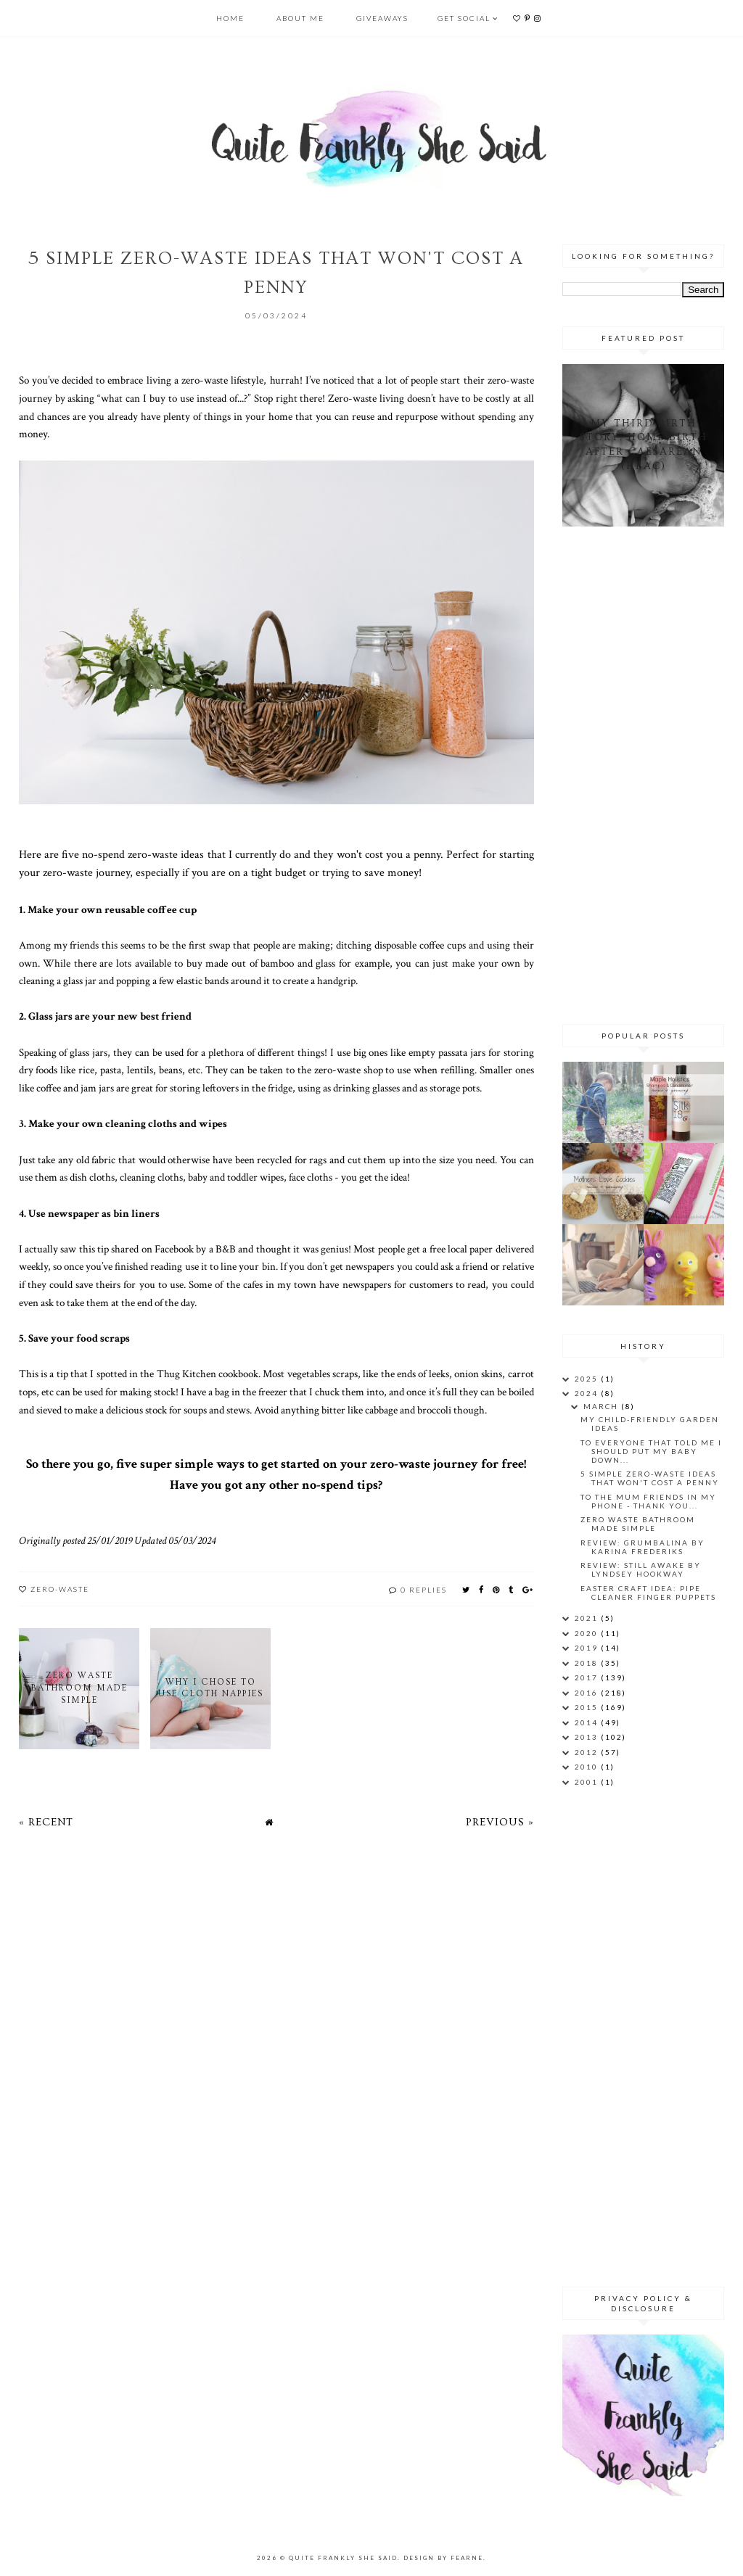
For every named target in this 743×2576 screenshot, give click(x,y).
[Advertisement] (652, 773)
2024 (588, 1393)
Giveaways (382, 18)
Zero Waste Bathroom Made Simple (637, 1523)
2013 (588, 1737)
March (602, 1406)
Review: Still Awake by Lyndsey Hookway (640, 1569)
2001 (588, 1782)
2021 (588, 1618)
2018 (588, 1663)
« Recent (46, 1822)
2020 (588, 1633)
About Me (300, 18)
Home (230, 18)
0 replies (424, 1589)
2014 (588, 1722)
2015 (588, 1707)
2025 (588, 1378)
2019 (588, 1647)
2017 (588, 1677)
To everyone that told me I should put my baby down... (651, 1451)
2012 (588, 1752)
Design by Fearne (443, 2557)
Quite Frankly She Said (343, 2557)
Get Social (464, 18)
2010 (588, 1766)
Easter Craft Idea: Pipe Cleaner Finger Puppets (648, 1592)
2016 (588, 1692)
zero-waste (59, 1589)
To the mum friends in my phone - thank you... (648, 1501)
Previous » (500, 1822)
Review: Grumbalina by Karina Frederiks (642, 1547)
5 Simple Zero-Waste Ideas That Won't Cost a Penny (649, 1478)
